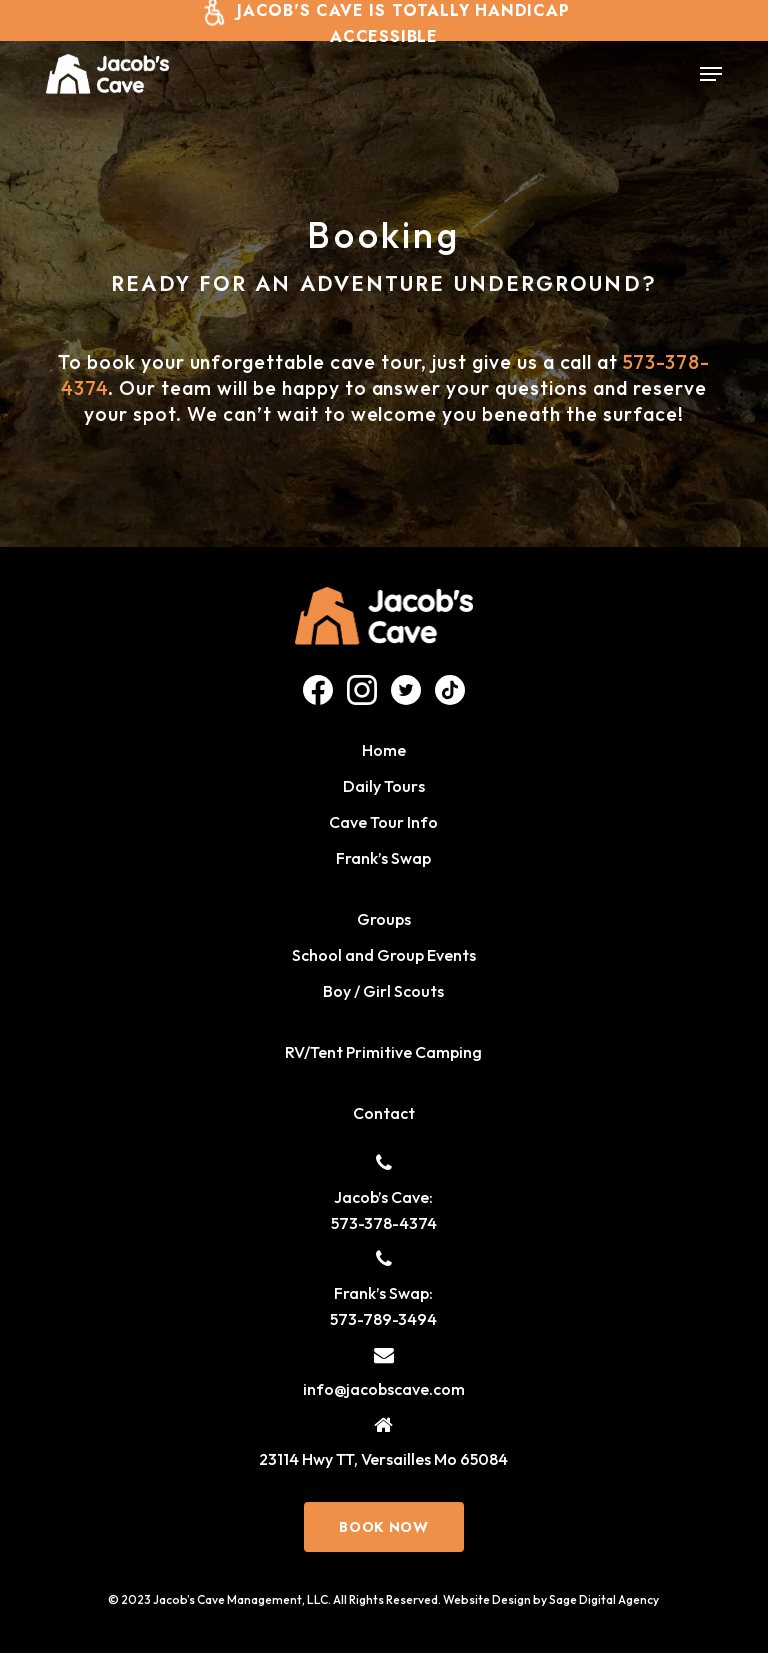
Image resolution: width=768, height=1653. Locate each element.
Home (384, 750)
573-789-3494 (383, 1319)
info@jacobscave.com (384, 1389)
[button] (711, 74)
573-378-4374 (384, 1223)
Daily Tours (384, 786)
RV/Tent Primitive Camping (383, 1052)
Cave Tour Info (383, 822)
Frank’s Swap (383, 858)
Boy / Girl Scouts (383, 991)
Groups (384, 919)
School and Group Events (384, 955)
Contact (384, 1113)
